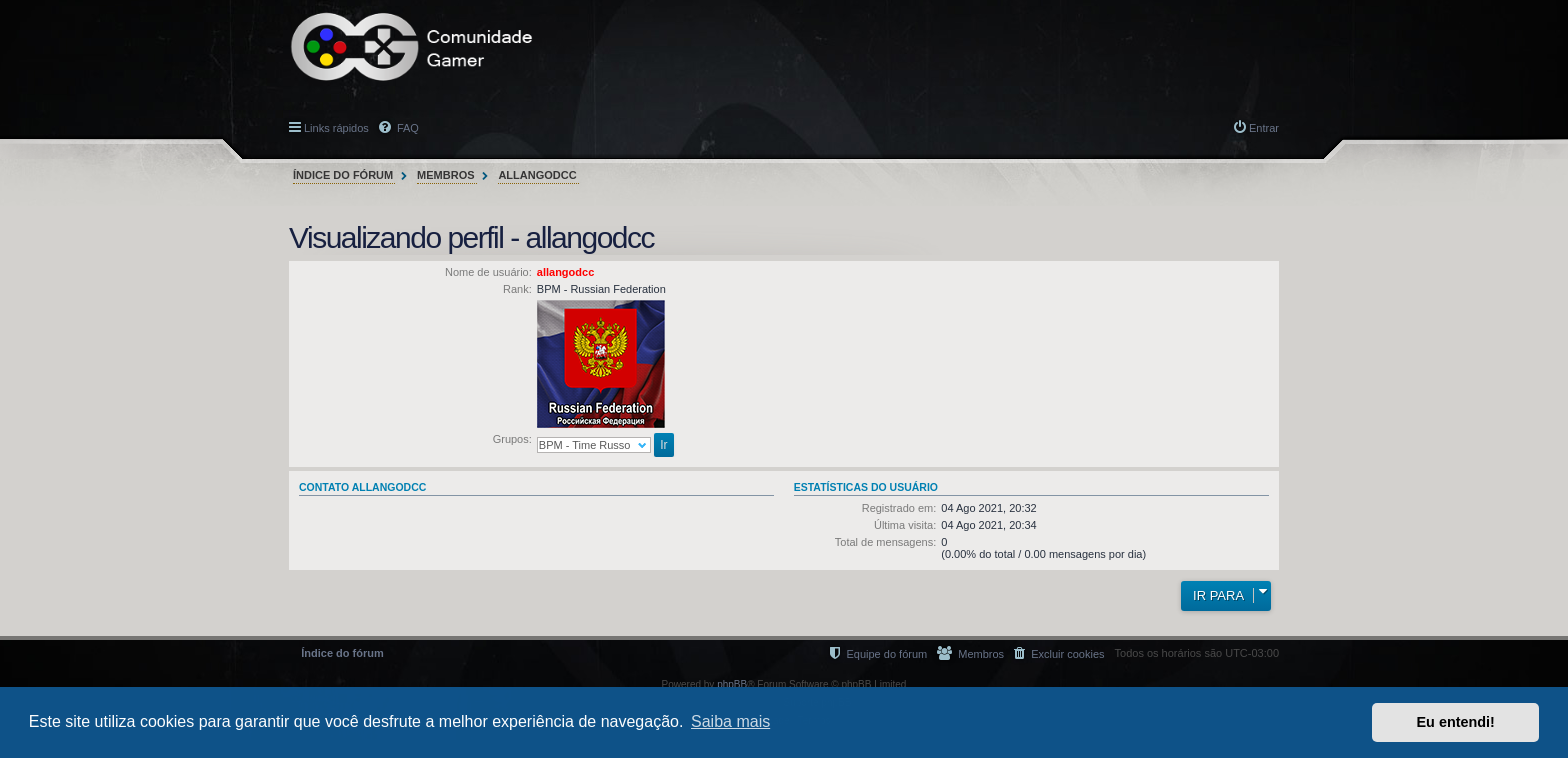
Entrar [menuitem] (1264, 128)
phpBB (732, 684)
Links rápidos (336, 128)
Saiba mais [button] (730, 721)
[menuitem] (1059, 653)
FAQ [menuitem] (406, 128)
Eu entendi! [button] (1456, 722)
